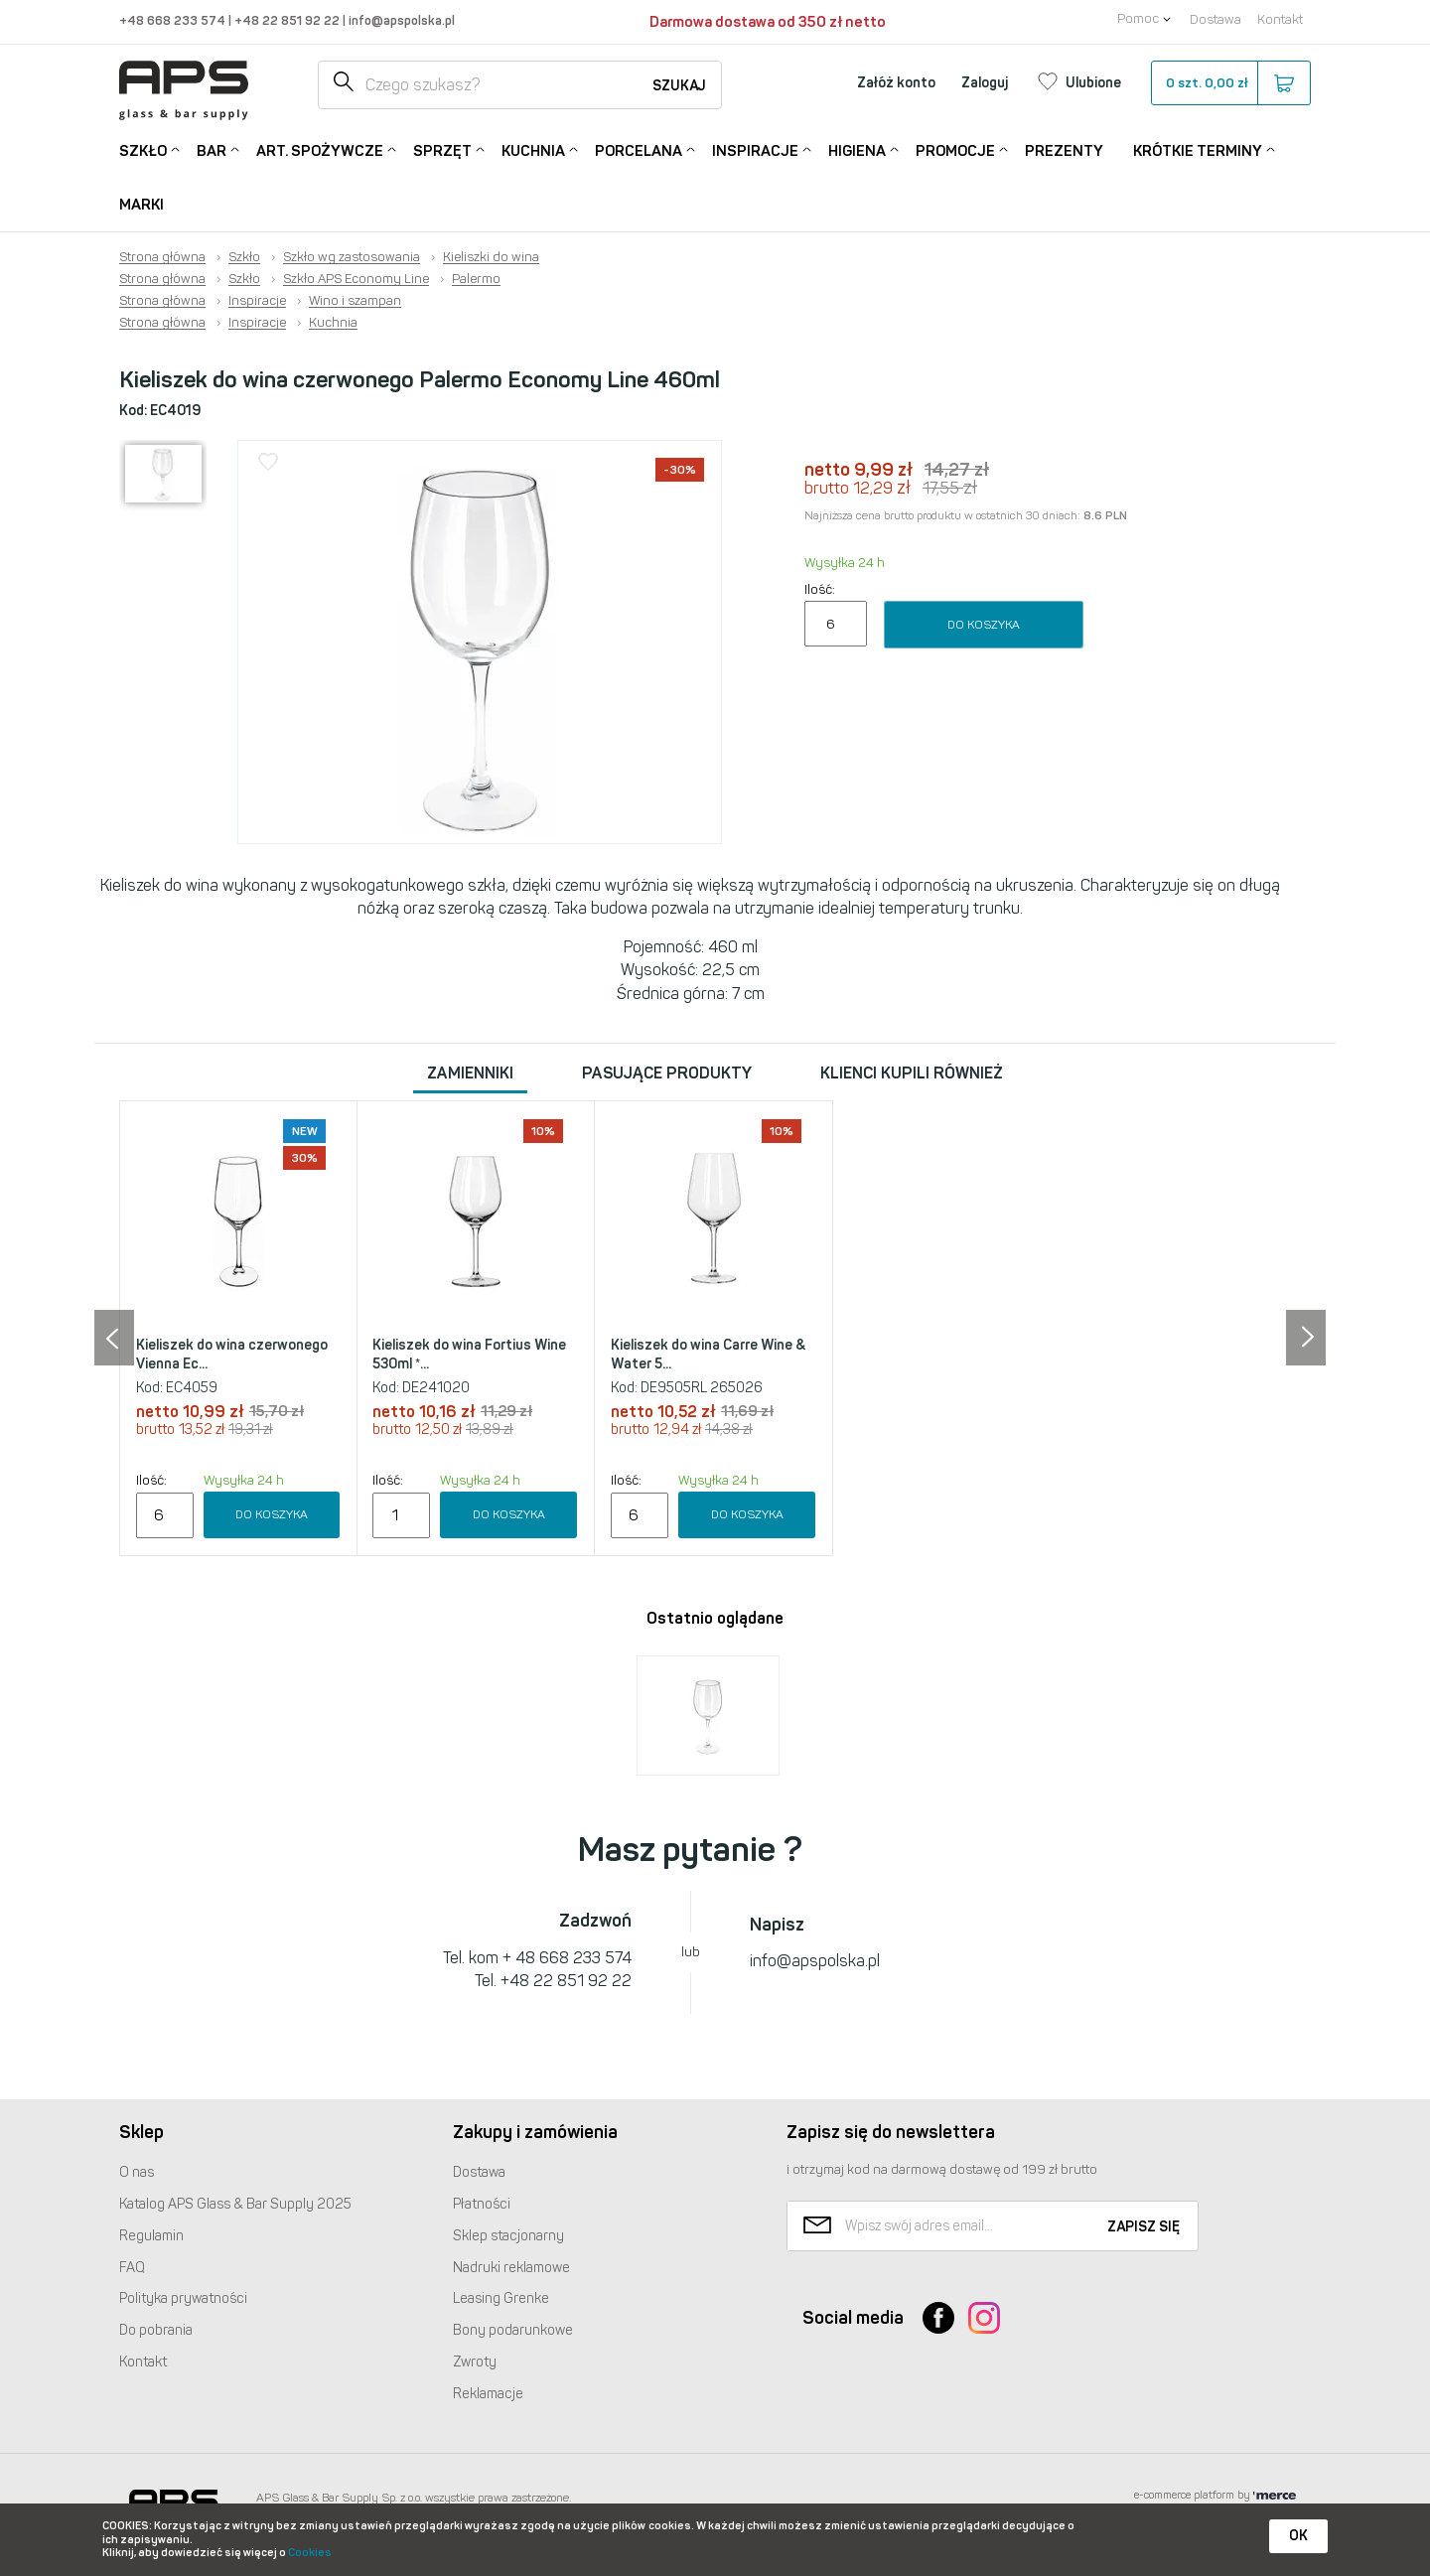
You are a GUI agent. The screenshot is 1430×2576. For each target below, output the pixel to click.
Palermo (476, 279)
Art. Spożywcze (319, 149)
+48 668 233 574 (173, 20)
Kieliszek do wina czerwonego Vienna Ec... (232, 1355)
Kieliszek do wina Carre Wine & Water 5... (708, 1355)
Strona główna (162, 257)
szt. (1230, 83)
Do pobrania (156, 2330)
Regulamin (151, 2235)
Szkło (143, 149)
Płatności (481, 2204)
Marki (141, 205)
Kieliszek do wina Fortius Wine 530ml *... (469, 1355)
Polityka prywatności (183, 2298)
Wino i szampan (355, 301)
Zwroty (475, 2362)
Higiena (857, 149)
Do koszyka (983, 625)
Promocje (955, 149)
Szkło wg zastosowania (351, 257)
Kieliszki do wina (491, 257)
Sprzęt (442, 149)
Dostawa (1215, 19)
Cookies (310, 2552)
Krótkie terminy (1197, 149)
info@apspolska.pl (400, 20)
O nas (136, 2172)
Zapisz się (1143, 2226)
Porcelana (638, 149)
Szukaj (679, 85)
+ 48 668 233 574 (567, 1957)
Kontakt (1280, 19)
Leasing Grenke (501, 2298)
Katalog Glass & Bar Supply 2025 (235, 2204)
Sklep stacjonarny (508, 2235)
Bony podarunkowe (513, 2330)
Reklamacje (488, 2393)
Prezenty (1064, 151)
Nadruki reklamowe (511, 2267)
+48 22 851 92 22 (288, 20)
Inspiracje (755, 149)
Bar (211, 149)
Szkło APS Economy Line (356, 279)
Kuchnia (533, 149)
